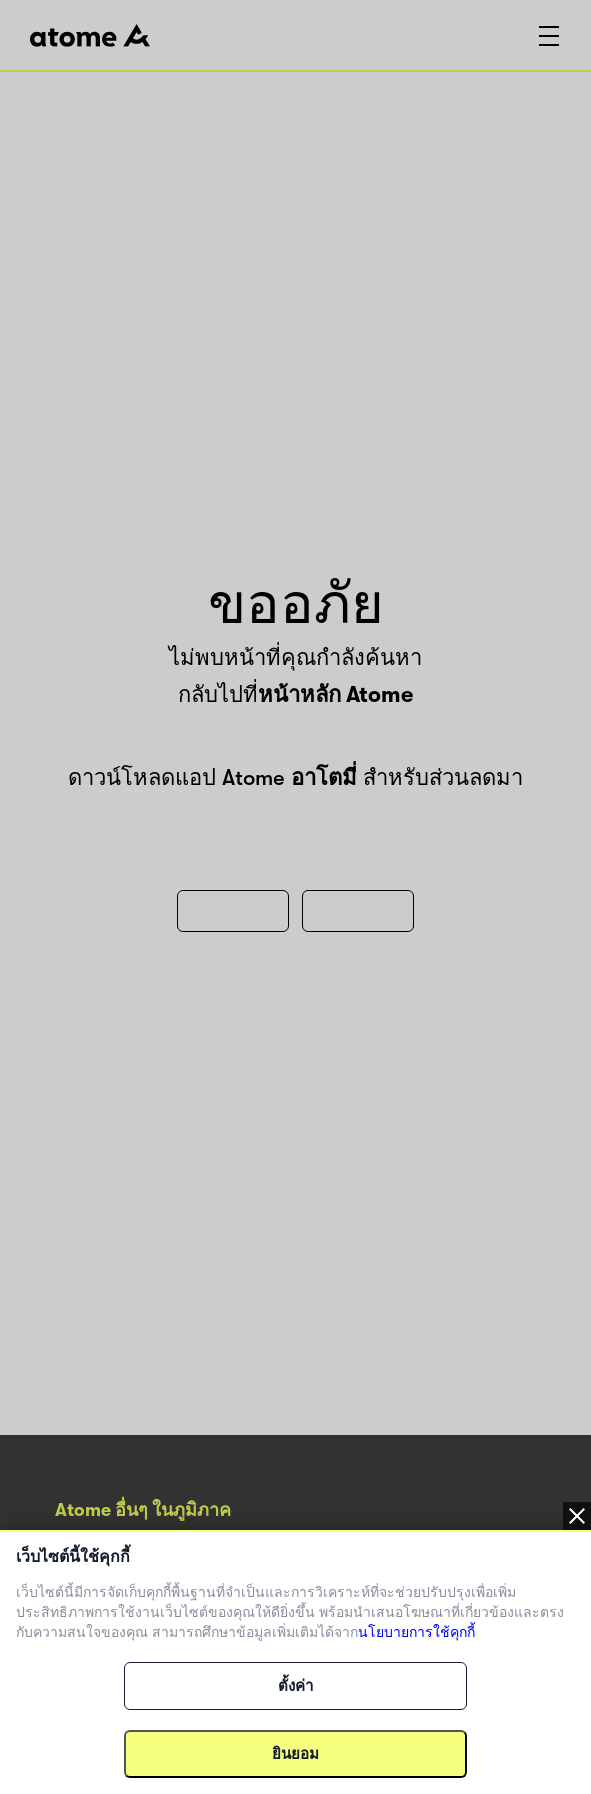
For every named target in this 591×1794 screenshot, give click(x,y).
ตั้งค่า (295, 1686)
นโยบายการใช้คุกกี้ (416, 1632)
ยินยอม (295, 1754)
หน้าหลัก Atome (335, 694)
